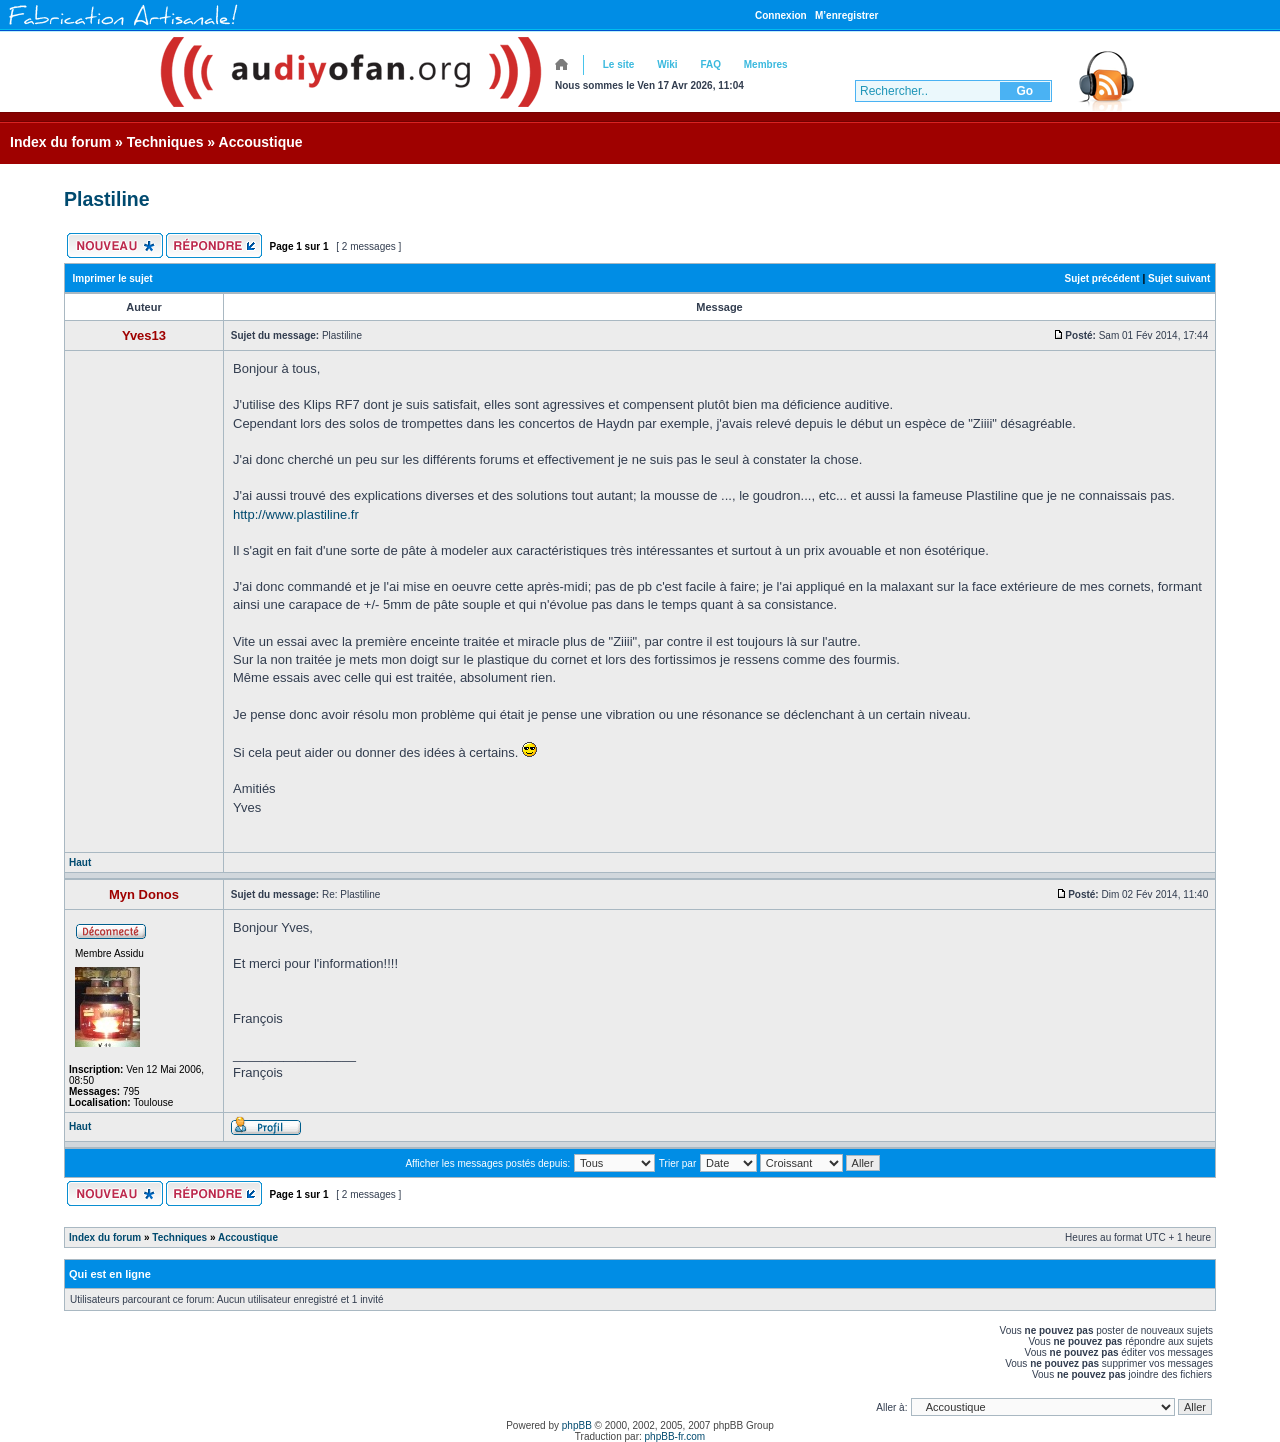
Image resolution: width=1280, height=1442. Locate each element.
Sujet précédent (1102, 278)
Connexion (781, 15)
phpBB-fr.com (675, 1436)
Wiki (667, 64)
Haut (80, 862)
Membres (766, 64)
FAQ (710, 64)
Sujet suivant (1179, 278)
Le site (619, 64)
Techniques (165, 142)
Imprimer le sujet (113, 278)
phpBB (577, 1425)
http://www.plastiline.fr (296, 514)
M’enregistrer (846, 15)
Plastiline (107, 199)
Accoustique (261, 142)
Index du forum (60, 142)
